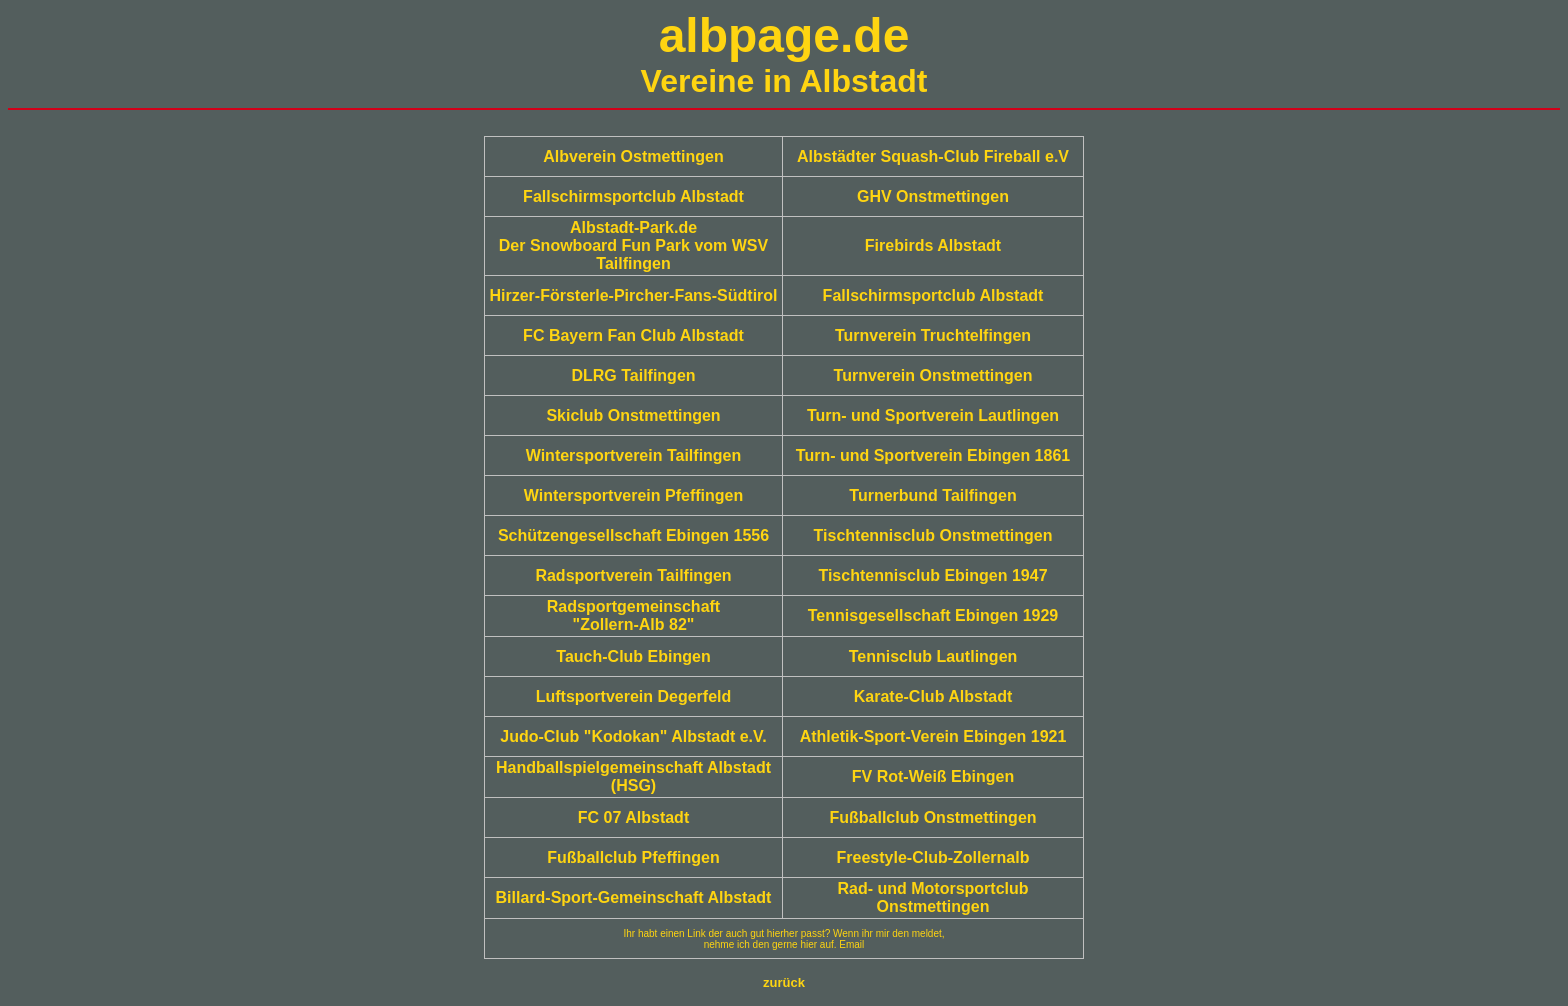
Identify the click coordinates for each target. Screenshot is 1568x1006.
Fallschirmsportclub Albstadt (633, 196)
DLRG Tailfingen (633, 375)
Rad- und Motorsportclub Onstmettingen (932, 897)
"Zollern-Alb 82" (634, 624)
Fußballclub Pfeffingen (633, 857)
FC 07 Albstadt (633, 817)
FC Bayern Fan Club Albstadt (633, 335)
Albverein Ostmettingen (633, 156)
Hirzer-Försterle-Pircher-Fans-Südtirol (633, 295)
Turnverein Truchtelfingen (933, 335)
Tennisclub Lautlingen (933, 656)
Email (851, 944)
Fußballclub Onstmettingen (932, 817)
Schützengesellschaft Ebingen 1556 (633, 535)
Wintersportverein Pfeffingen (633, 495)
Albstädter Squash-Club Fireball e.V (933, 156)
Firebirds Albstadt (933, 245)
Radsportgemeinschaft (633, 606)
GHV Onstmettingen (933, 196)
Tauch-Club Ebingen (633, 656)
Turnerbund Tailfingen (932, 495)
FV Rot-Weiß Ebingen (933, 776)
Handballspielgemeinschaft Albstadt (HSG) (633, 776)
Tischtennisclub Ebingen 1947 (932, 575)
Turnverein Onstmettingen (933, 375)
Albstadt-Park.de (633, 227)
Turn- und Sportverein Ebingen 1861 (933, 455)
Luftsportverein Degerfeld (634, 696)
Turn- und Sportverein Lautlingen (933, 415)
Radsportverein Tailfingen (633, 575)
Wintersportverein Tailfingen (634, 455)
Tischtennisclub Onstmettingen (933, 535)
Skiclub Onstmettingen (633, 415)
